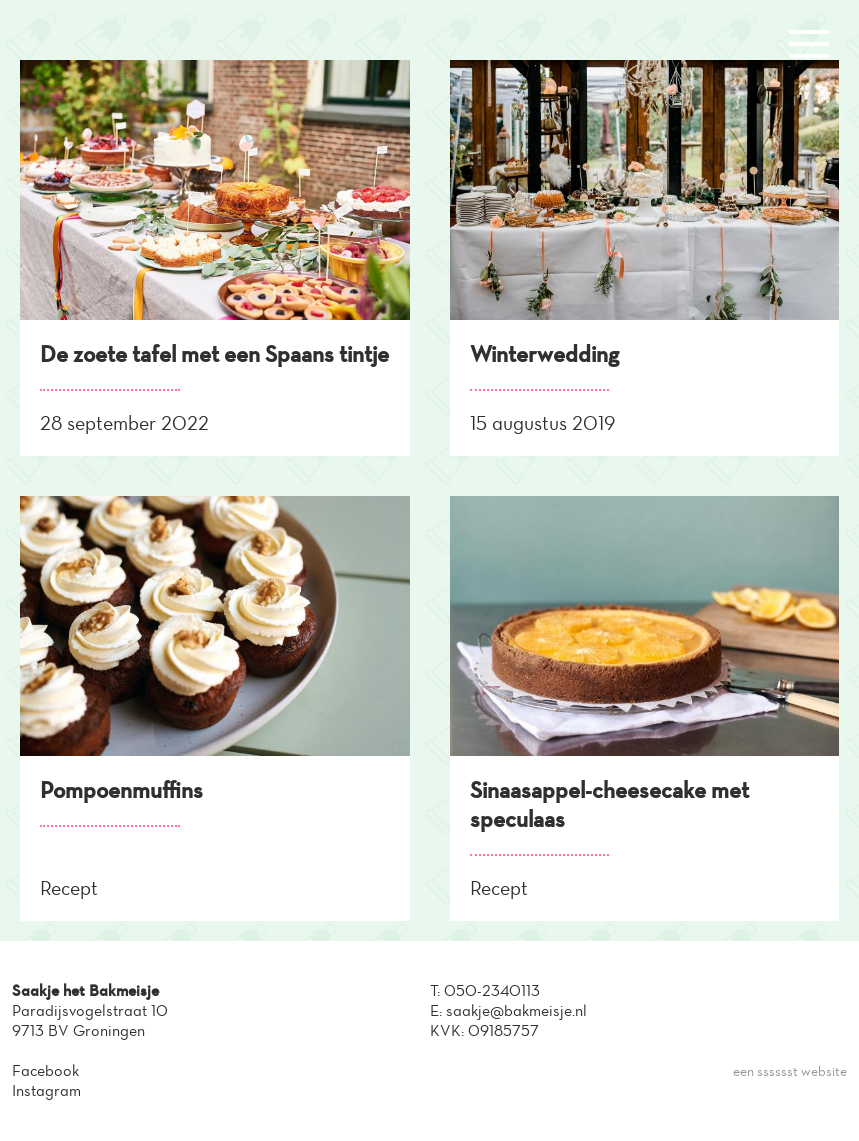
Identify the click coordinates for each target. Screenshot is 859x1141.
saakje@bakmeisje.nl (516, 1010)
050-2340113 (492, 990)
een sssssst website (790, 1071)
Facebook (45, 1070)
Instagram (46, 1090)
